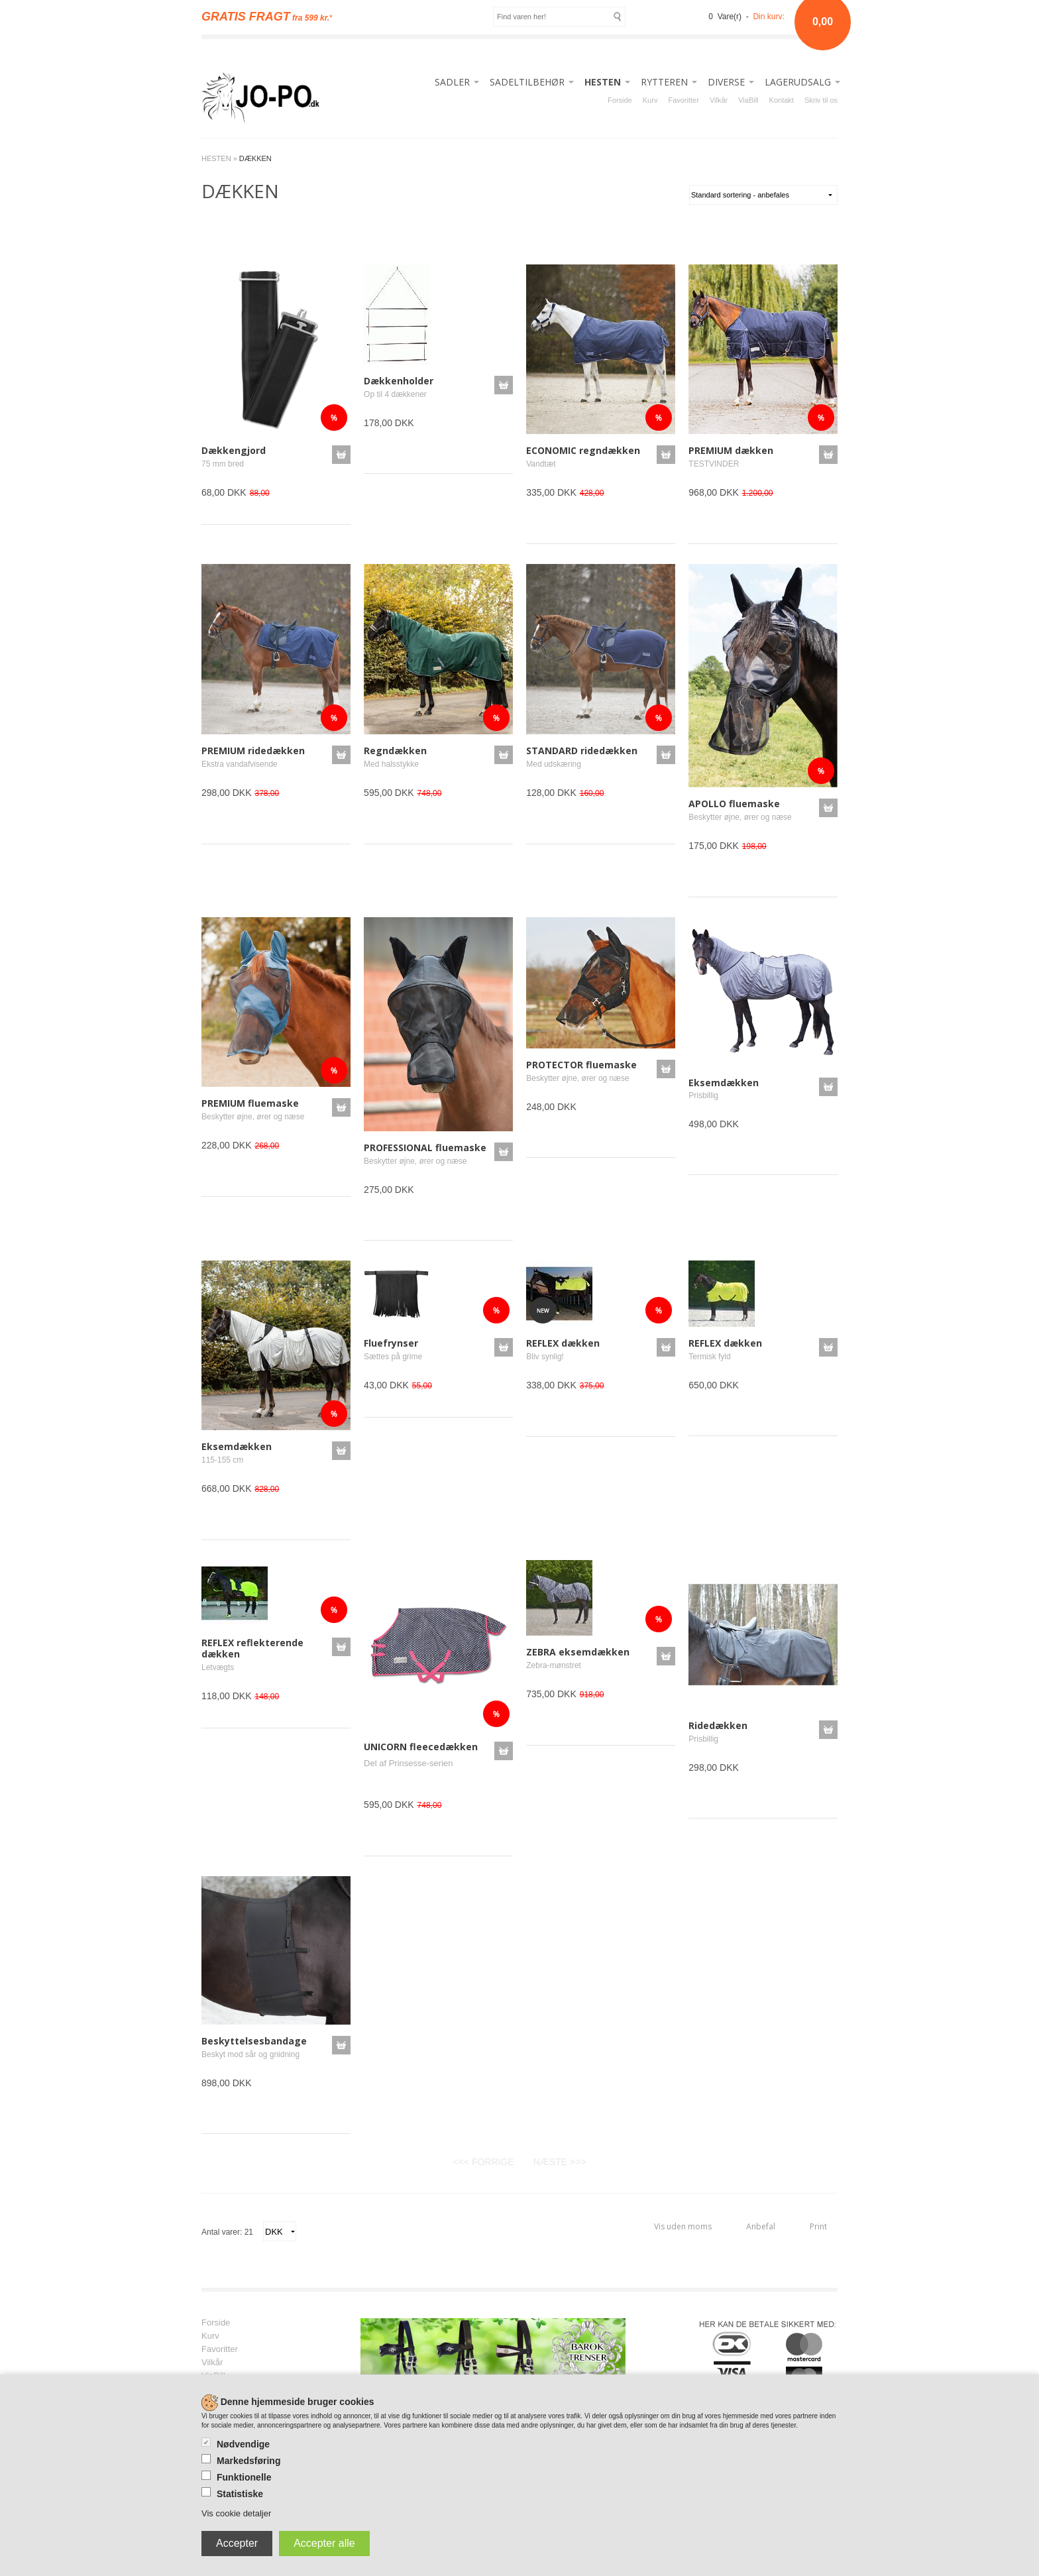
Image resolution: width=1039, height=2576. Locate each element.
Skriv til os (821, 100)
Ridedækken (717, 1725)
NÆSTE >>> (559, 2161)
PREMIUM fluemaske (250, 1103)
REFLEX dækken (563, 1343)
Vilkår (719, 100)
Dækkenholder (398, 380)
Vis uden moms (683, 2226)
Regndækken (395, 750)
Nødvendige (243, 2444)
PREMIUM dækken (730, 450)
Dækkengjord (233, 450)
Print (818, 2226)
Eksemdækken (723, 1082)
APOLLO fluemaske (734, 803)
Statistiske (240, 2494)
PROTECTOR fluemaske (581, 1064)
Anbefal (760, 2226)
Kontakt (781, 100)
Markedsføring (248, 2460)
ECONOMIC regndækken (583, 450)
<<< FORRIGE (483, 2161)
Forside (620, 100)
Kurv (650, 100)
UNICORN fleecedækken (421, 1746)
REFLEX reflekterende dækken (252, 1648)
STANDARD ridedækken (581, 750)
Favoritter (683, 100)
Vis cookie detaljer (236, 2513)
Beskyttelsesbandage (254, 2041)
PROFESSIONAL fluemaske (425, 1147)
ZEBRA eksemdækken (577, 1652)
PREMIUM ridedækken (253, 750)
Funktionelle (244, 2477)
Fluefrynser (391, 1343)
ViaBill (748, 100)
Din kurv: (768, 16)
